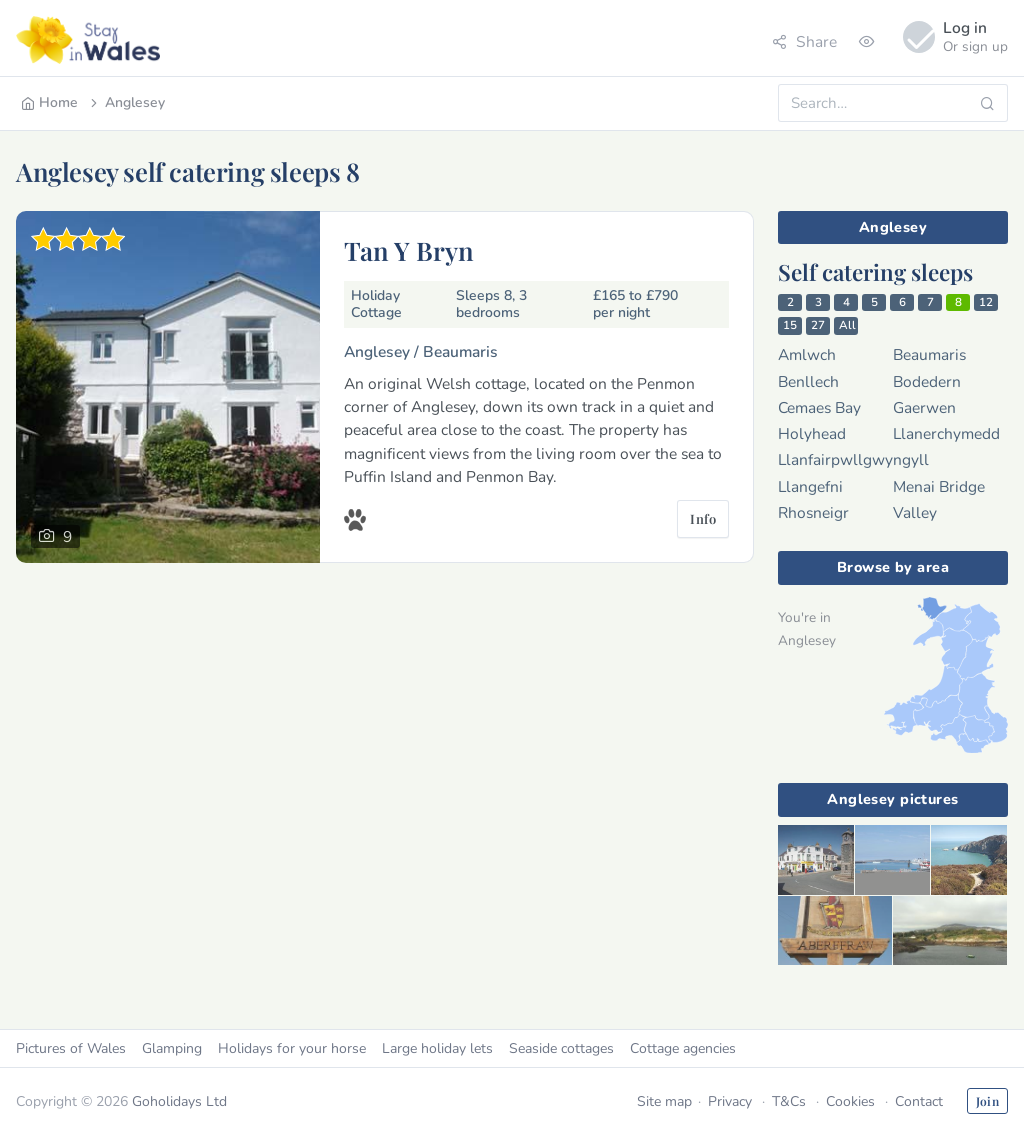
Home (49, 102)
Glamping (172, 1048)
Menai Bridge (939, 486)
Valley (915, 512)
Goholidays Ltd (179, 1101)
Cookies (850, 1101)
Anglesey (126, 102)
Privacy (730, 1101)
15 (790, 325)
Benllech (808, 381)
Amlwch (807, 354)
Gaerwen (924, 407)
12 (986, 302)
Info (703, 518)
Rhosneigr (813, 512)
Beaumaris (929, 354)
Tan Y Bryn (409, 250)
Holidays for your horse (292, 1048)
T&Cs (789, 1101)
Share (804, 41)
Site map (664, 1101)
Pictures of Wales (71, 1048)
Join (987, 1101)
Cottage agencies (683, 1048)
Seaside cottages (561, 1048)
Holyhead (812, 433)
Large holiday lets (437, 1048)
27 (818, 325)
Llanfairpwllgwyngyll (853, 459)
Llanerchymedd (946, 433)
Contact (919, 1101)
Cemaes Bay (819, 407)
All (847, 325)
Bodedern (927, 381)
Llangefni (810, 486)
